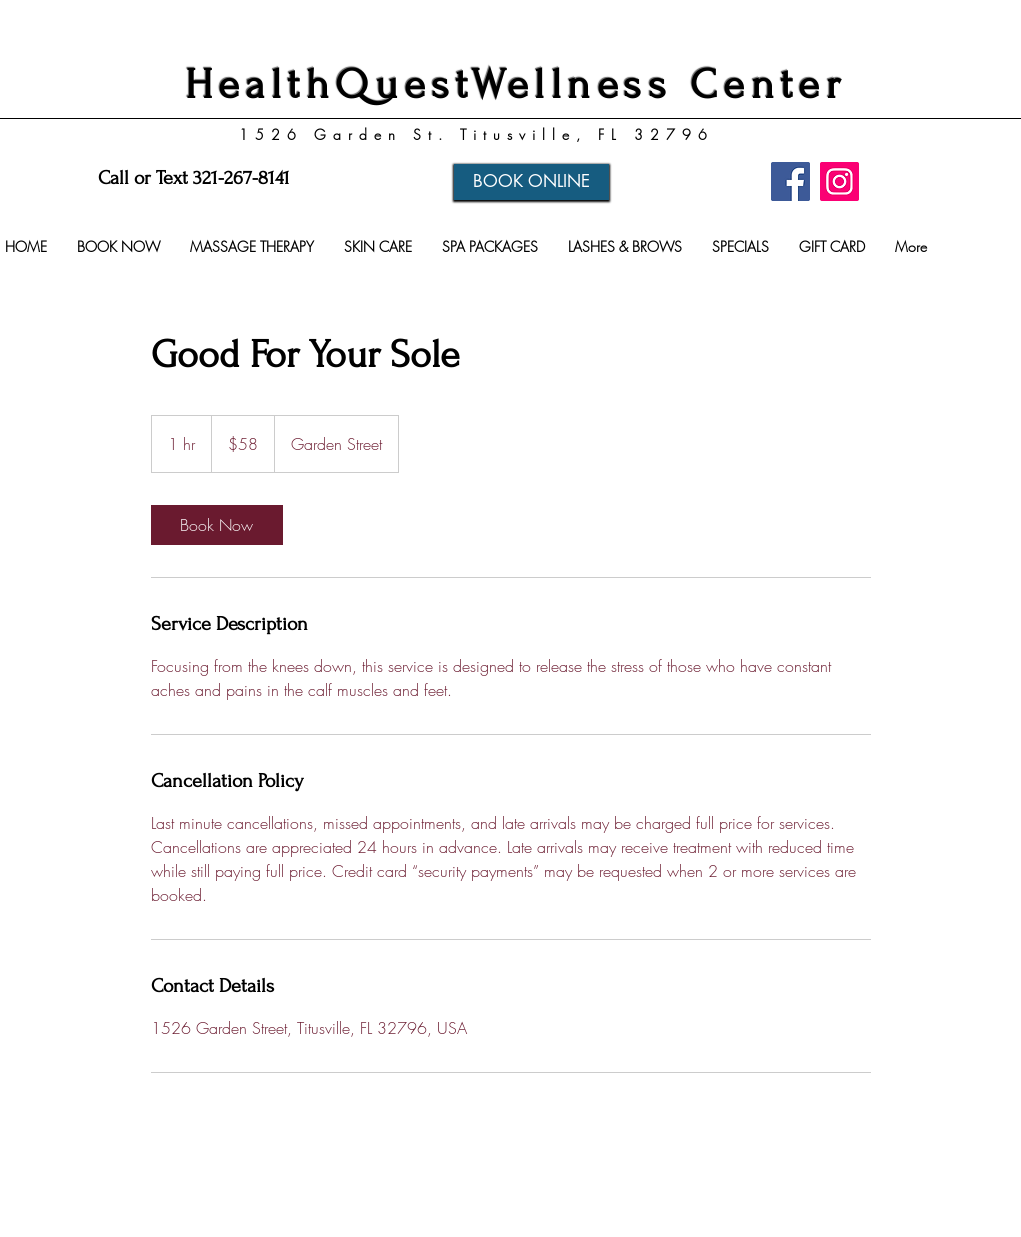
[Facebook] (790, 181)
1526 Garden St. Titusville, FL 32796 (476, 134)
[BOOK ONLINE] (531, 182)
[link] (217, 525)
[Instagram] (839, 181)
